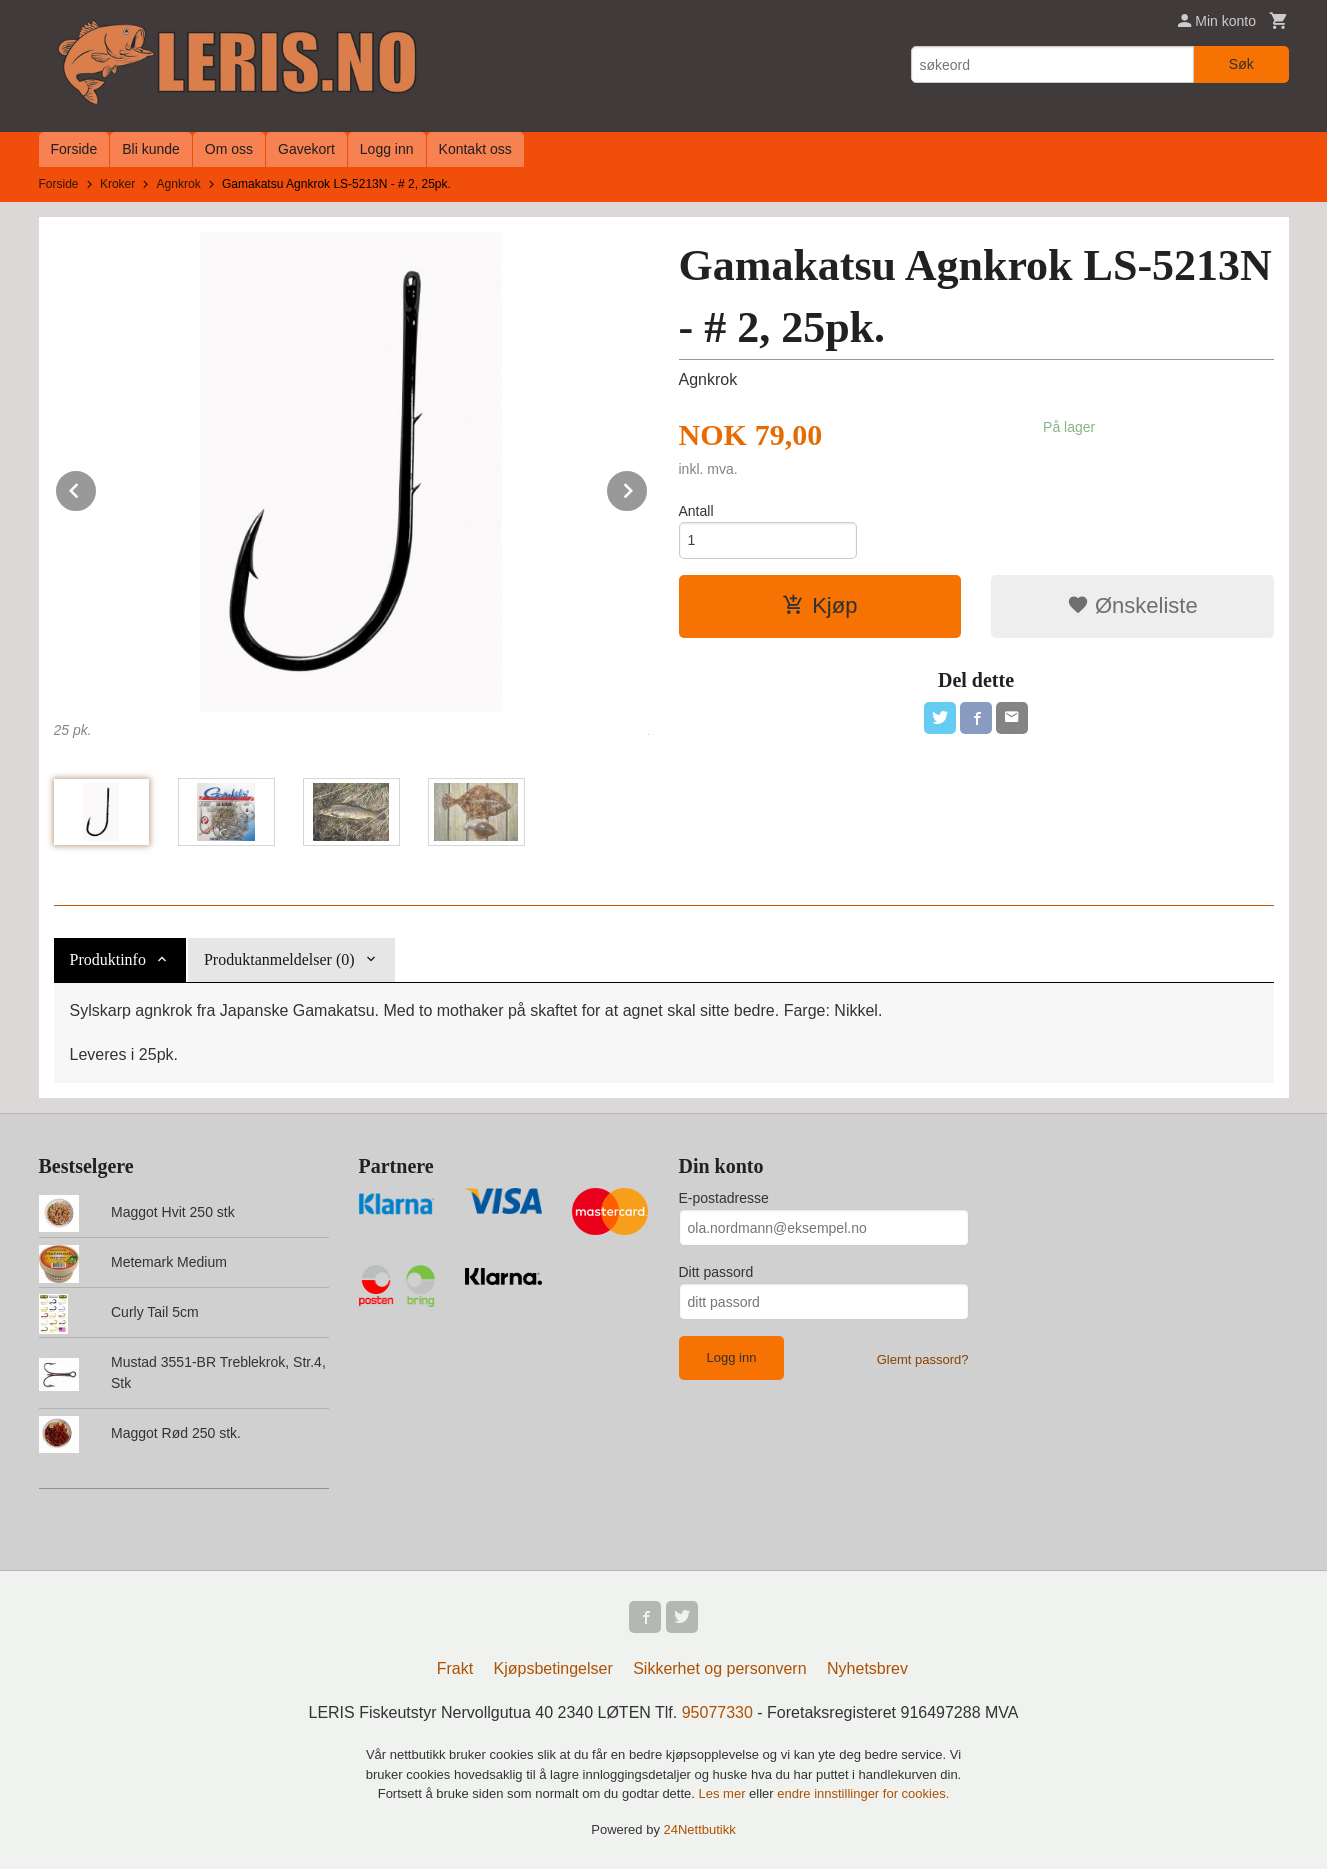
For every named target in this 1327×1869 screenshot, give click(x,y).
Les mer (724, 1793)
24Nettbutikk (700, 1829)
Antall (696, 511)
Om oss (229, 149)
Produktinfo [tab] (108, 959)
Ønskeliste (1132, 605)
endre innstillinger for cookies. (863, 1793)
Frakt (455, 1668)
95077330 (717, 1712)
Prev (97, 487)
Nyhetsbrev (867, 1668)
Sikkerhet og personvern (719, 1668)
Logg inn (387, 149)
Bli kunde (151, 149)
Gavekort (306, 149)
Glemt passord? (923, 1359)
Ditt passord (716, 1272)
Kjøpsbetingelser (553, 1668)
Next (648, 487)
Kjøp (819, 605)
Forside (74, 149)
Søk (1241, 64)
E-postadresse (724, 1198)
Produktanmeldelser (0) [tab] (279, 959)
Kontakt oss (475, 149)
